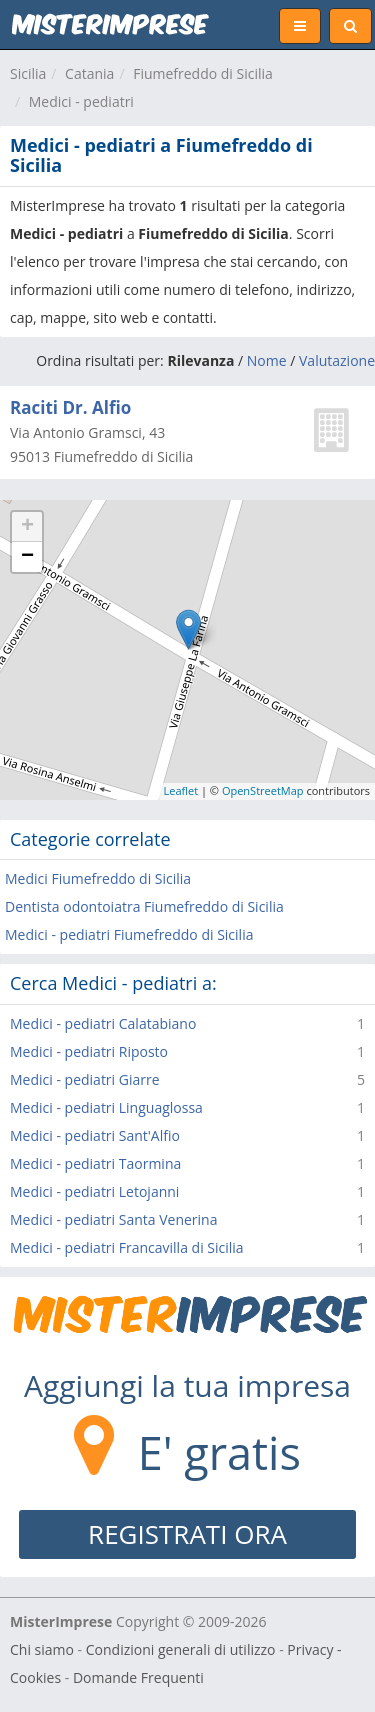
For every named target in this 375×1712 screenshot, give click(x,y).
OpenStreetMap (263, 790)
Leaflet (181, 790)
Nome (267, 360)
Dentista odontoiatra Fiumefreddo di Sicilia (144, 906)
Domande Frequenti (138, 1677)
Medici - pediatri (81, 101)
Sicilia (28, 73)
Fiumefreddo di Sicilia (203, 73)
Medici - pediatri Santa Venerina (113, 1219)
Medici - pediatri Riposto (89, 1051)
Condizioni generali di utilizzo (181, 1649)
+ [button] (27, 527)
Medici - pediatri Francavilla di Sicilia (127, 1247)
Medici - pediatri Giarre (85, 1079)
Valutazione (337, 360)
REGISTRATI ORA (187, 1534)
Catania (89, 73)
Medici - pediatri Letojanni (94, 1191)
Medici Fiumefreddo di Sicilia (98, 878)
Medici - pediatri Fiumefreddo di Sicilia (129, 934)
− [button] (27, 557)
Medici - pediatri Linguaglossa (106, 1107)
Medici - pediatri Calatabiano (103, 1023)
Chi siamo (42, 1649)
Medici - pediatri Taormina (95, 1163)
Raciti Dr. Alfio (70, 407)
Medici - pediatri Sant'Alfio (95, 1135)
